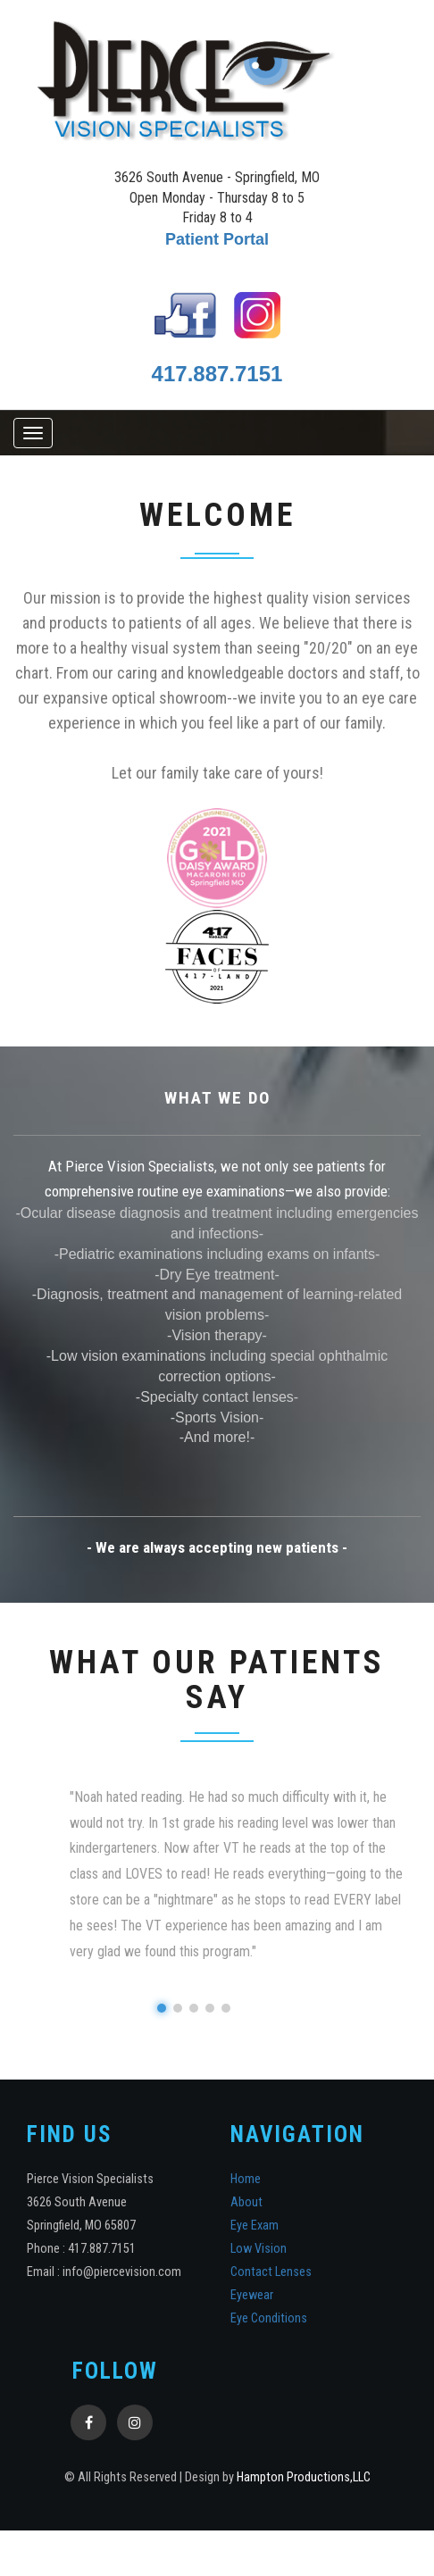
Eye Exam (254, 2227)
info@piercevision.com (122, 2272)
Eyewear (251, 2296)
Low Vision (258, 2249)
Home (245, 2180)
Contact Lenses (271, 2272)
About (246, 2204)
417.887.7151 (217, 374)
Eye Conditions (268, 2319)
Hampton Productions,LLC (304, 2479)
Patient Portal (217, 239)
